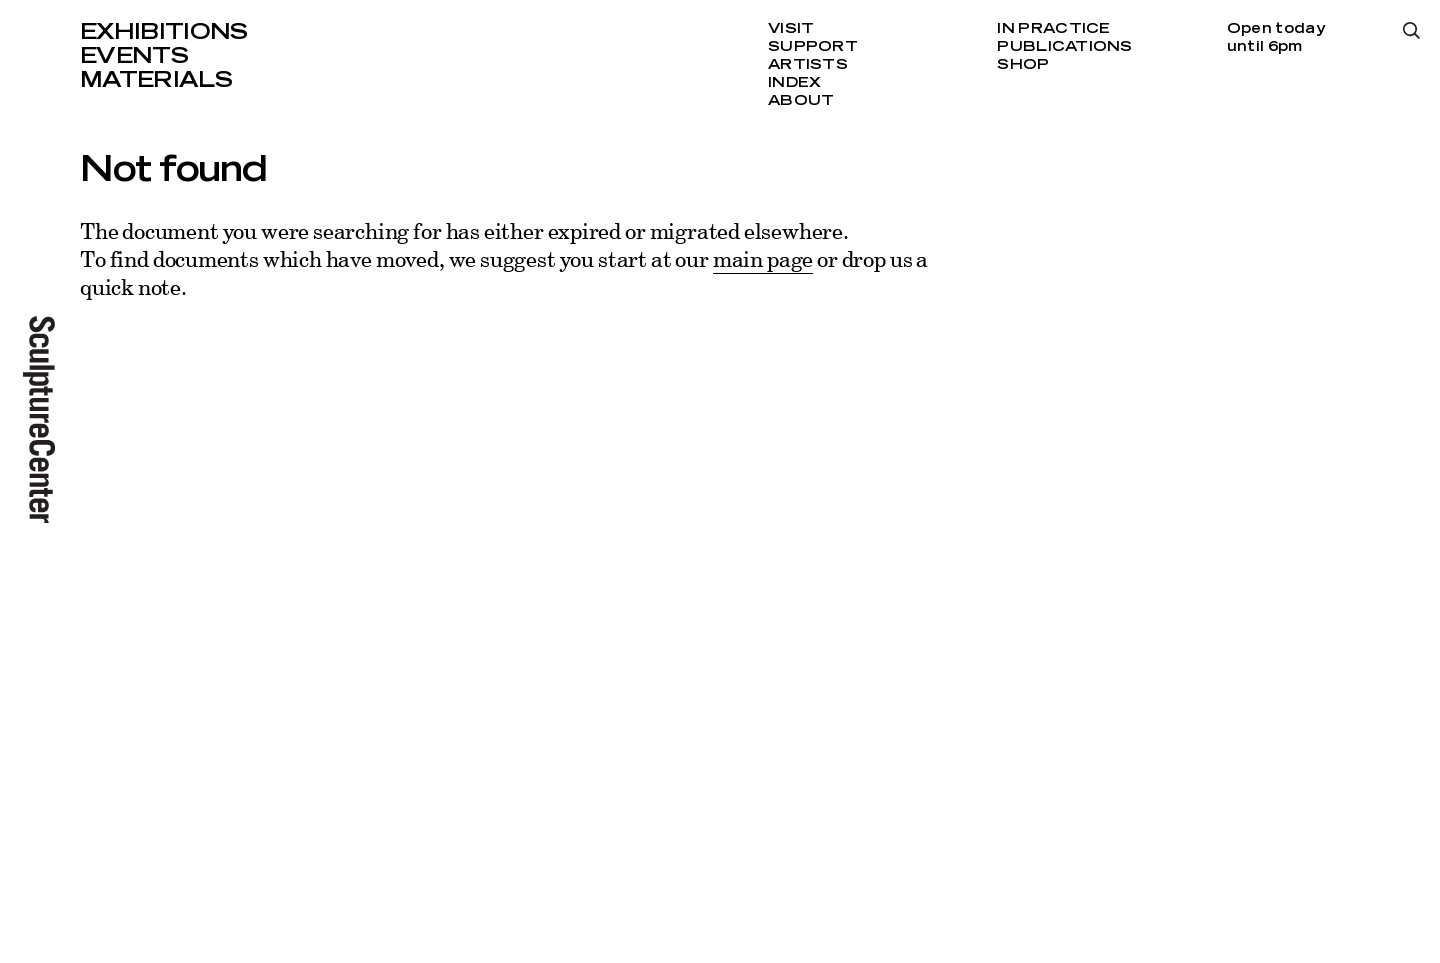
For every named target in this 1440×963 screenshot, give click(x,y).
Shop (1023, 65)
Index (794, 83)
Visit (791, 29)
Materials (156, 80)
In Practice (1053, 29)
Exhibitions (164, 32)
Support (813, 47)
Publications (1064, 47)
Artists (808, 65)
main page (763, 258)
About (801, 101)
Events (134, 56)
